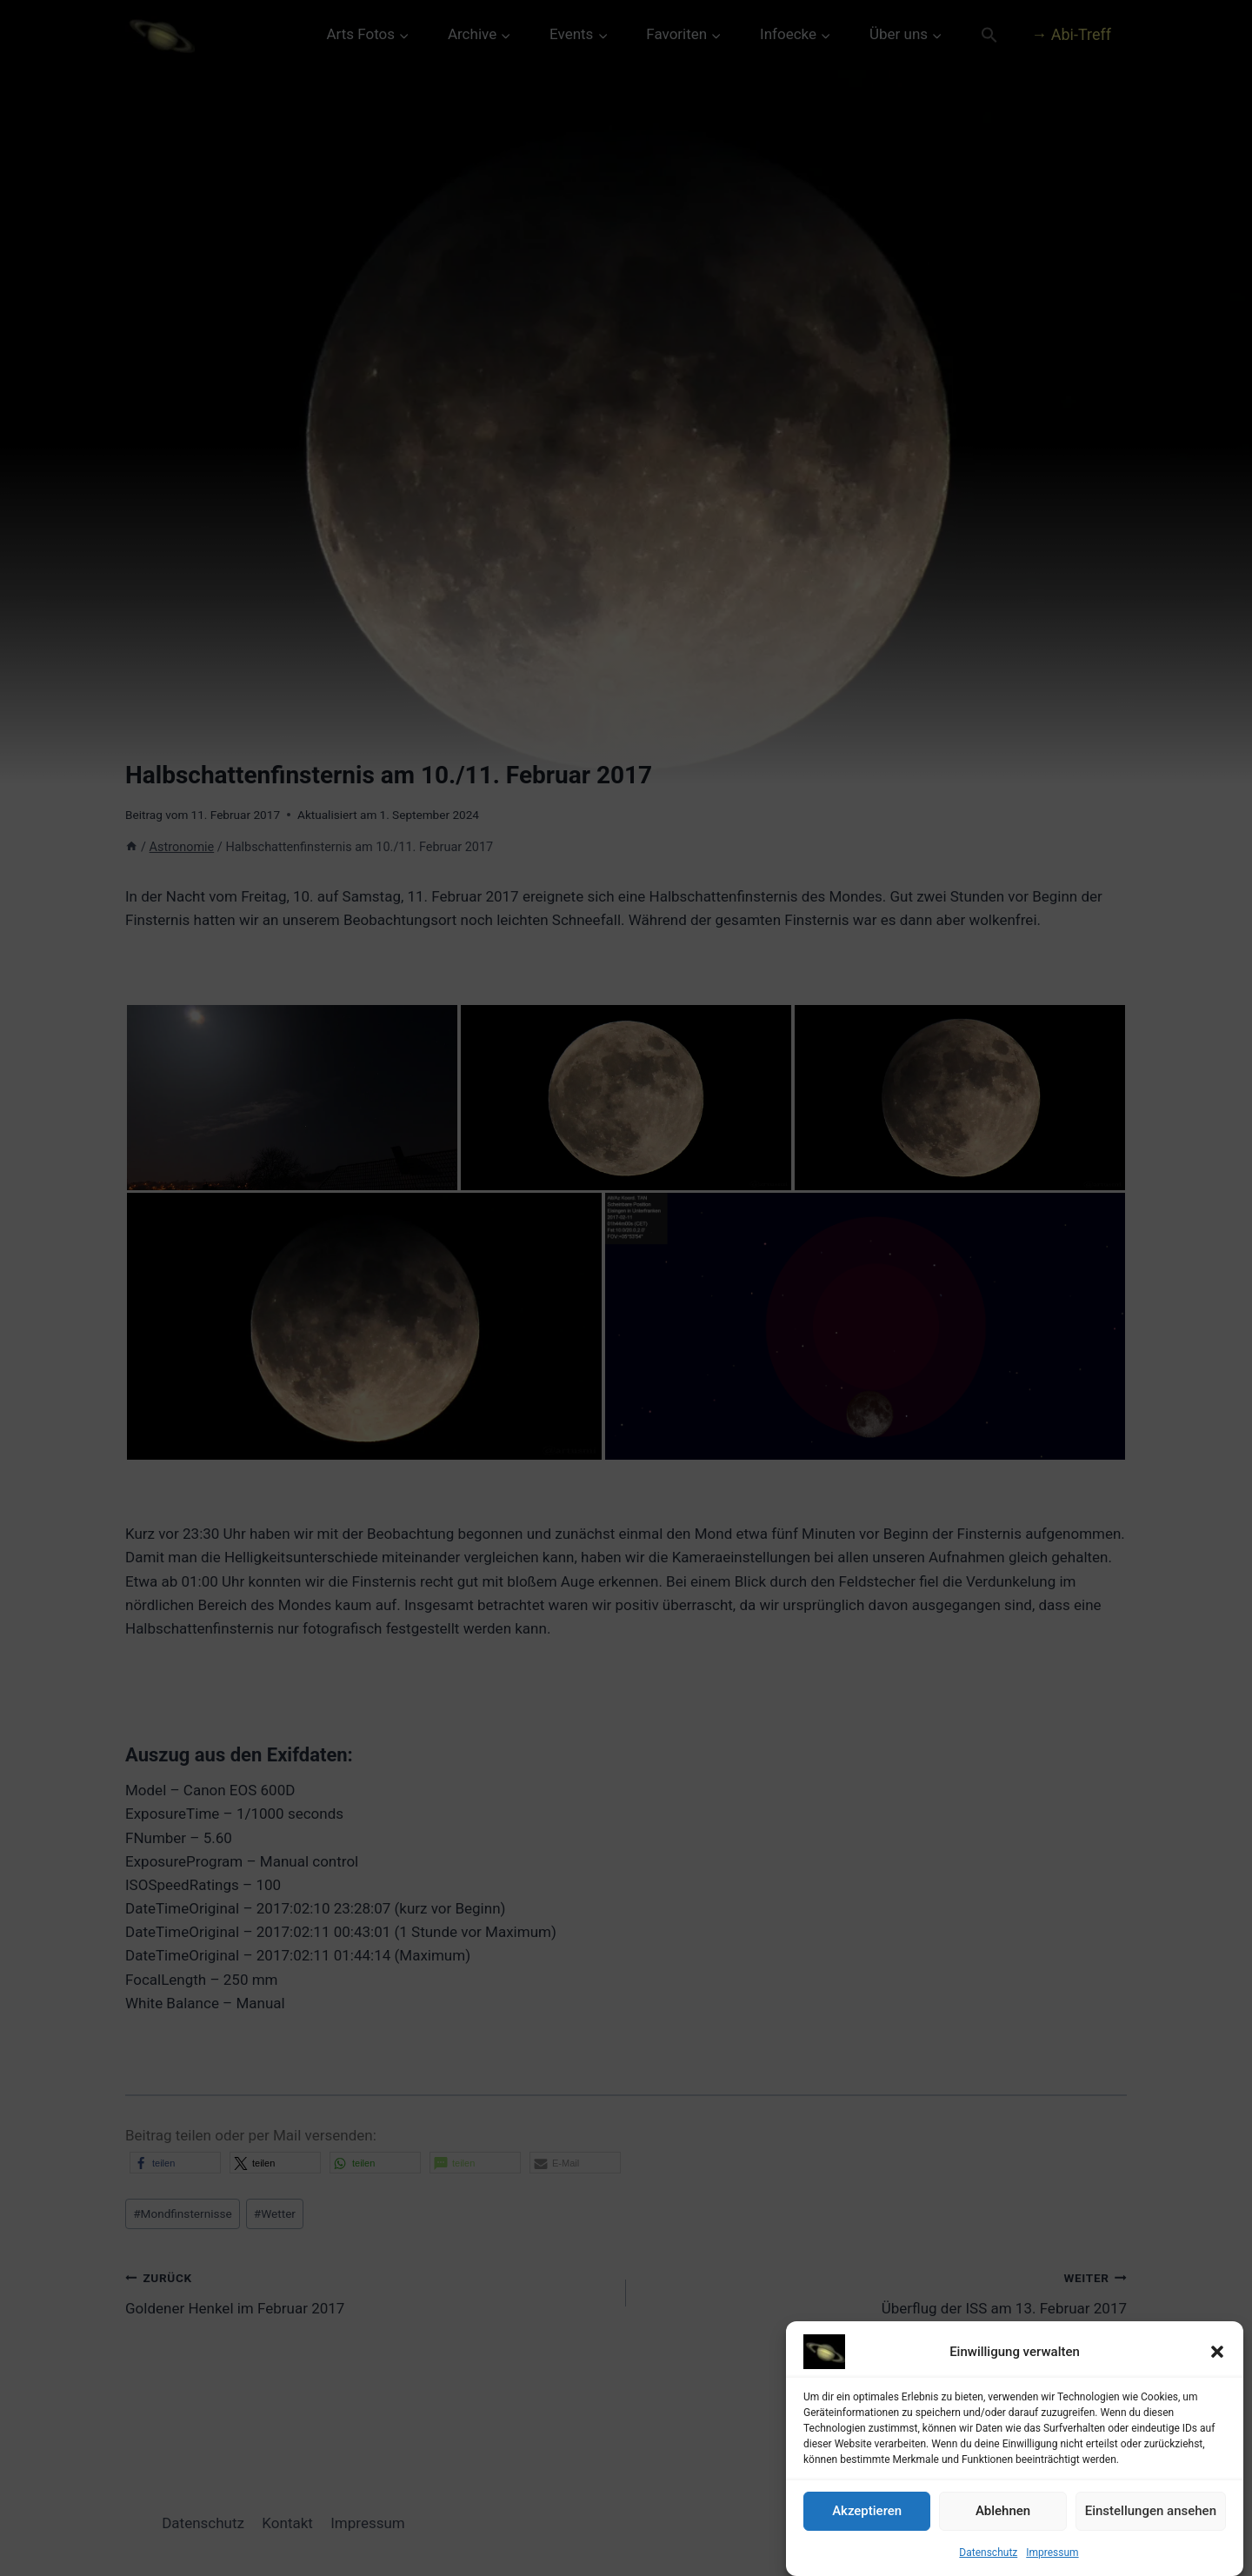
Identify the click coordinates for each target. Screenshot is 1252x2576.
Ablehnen (1003, 2511)
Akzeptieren (867, 2511)
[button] (1217, 2351)
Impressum (1052, 2552)
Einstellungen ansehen (1150, 2511)
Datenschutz (988, 2552)
